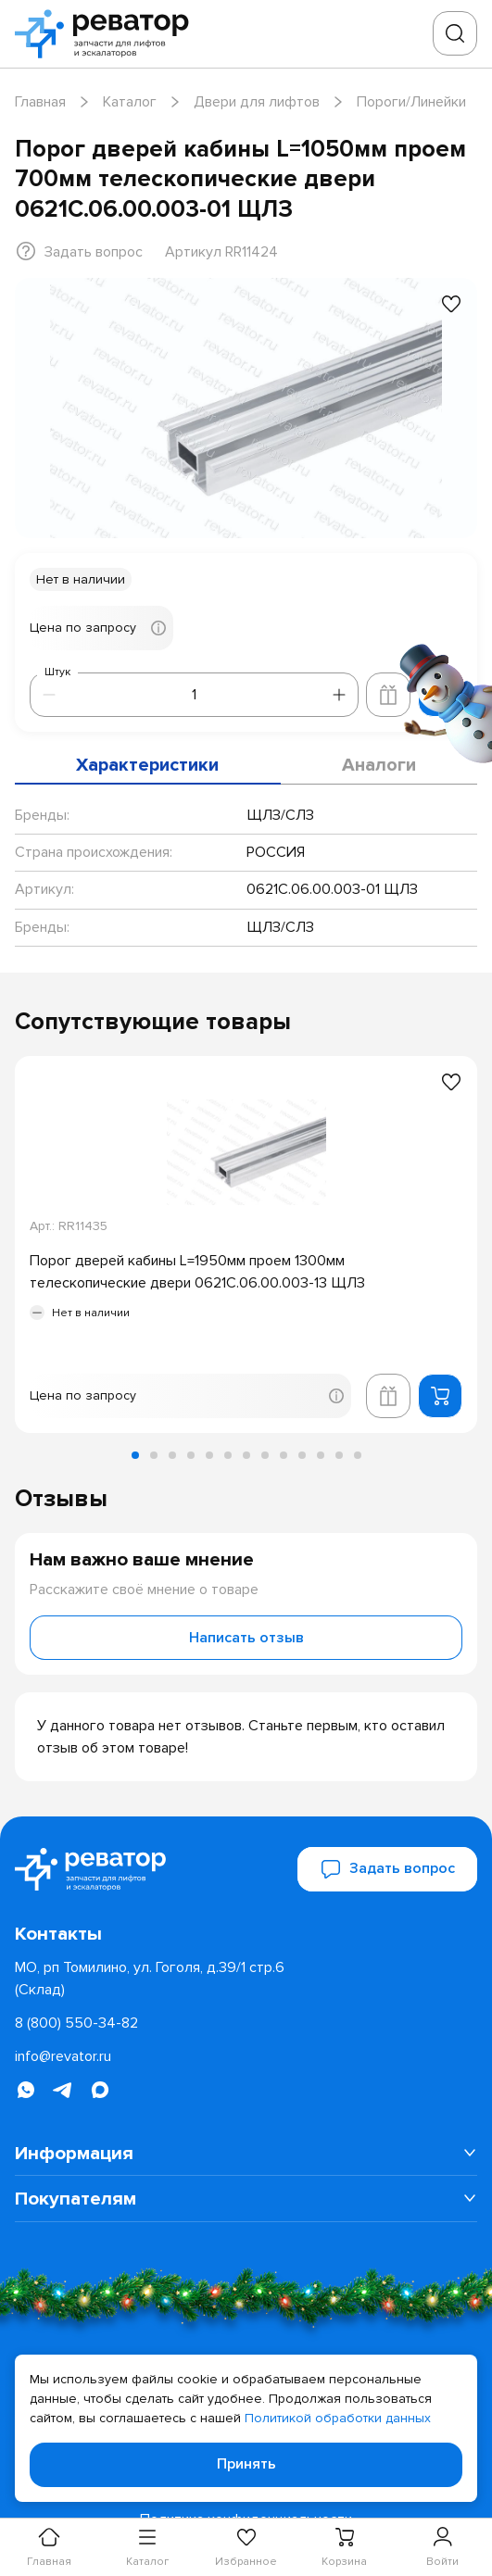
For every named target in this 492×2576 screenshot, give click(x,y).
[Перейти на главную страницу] (107, 33)
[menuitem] (246, 2153)
